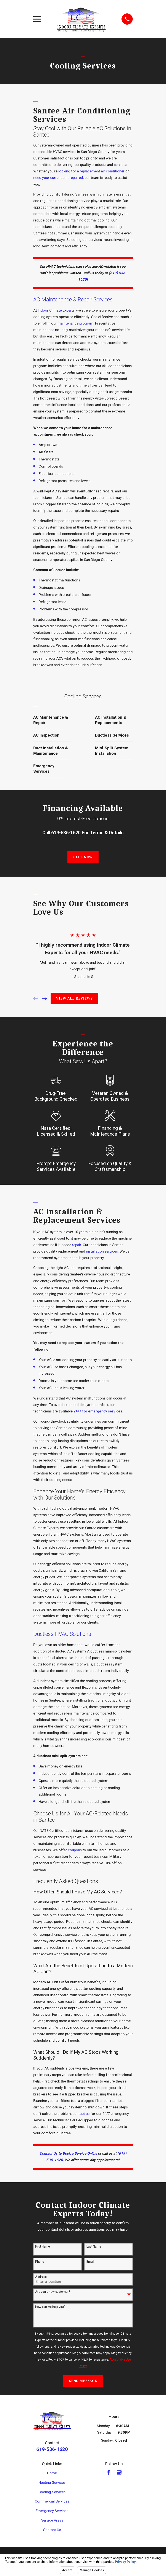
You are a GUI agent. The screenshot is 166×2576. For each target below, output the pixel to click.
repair (76, 1245)
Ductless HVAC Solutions (62, 1634)
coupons (75, 1850)
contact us (80, 2114)
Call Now (83, 857)
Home (52, 2473)
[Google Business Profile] (119, 2472)
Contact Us (52, 2530)
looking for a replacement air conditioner (91, 171)
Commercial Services (52, 2501)
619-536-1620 (66, 832)
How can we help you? (50, 2307)
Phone (39, 2261)
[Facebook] (108, 2472)
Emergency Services (52, 2511)
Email (90, 2261)
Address (41, 2276)
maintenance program (75, 323)
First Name (42, 2246)
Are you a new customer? (52, 2291)
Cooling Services (51, 2492)
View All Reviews (74, 998)
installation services (102, 1251)
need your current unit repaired (58, 178)
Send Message (83, 2381)
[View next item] (44, 998)
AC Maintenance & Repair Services (73, 299)
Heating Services (51, 2482)
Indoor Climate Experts (56, 310)
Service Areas (52, 2520)
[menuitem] (52, 720)
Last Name (93, 2246)
